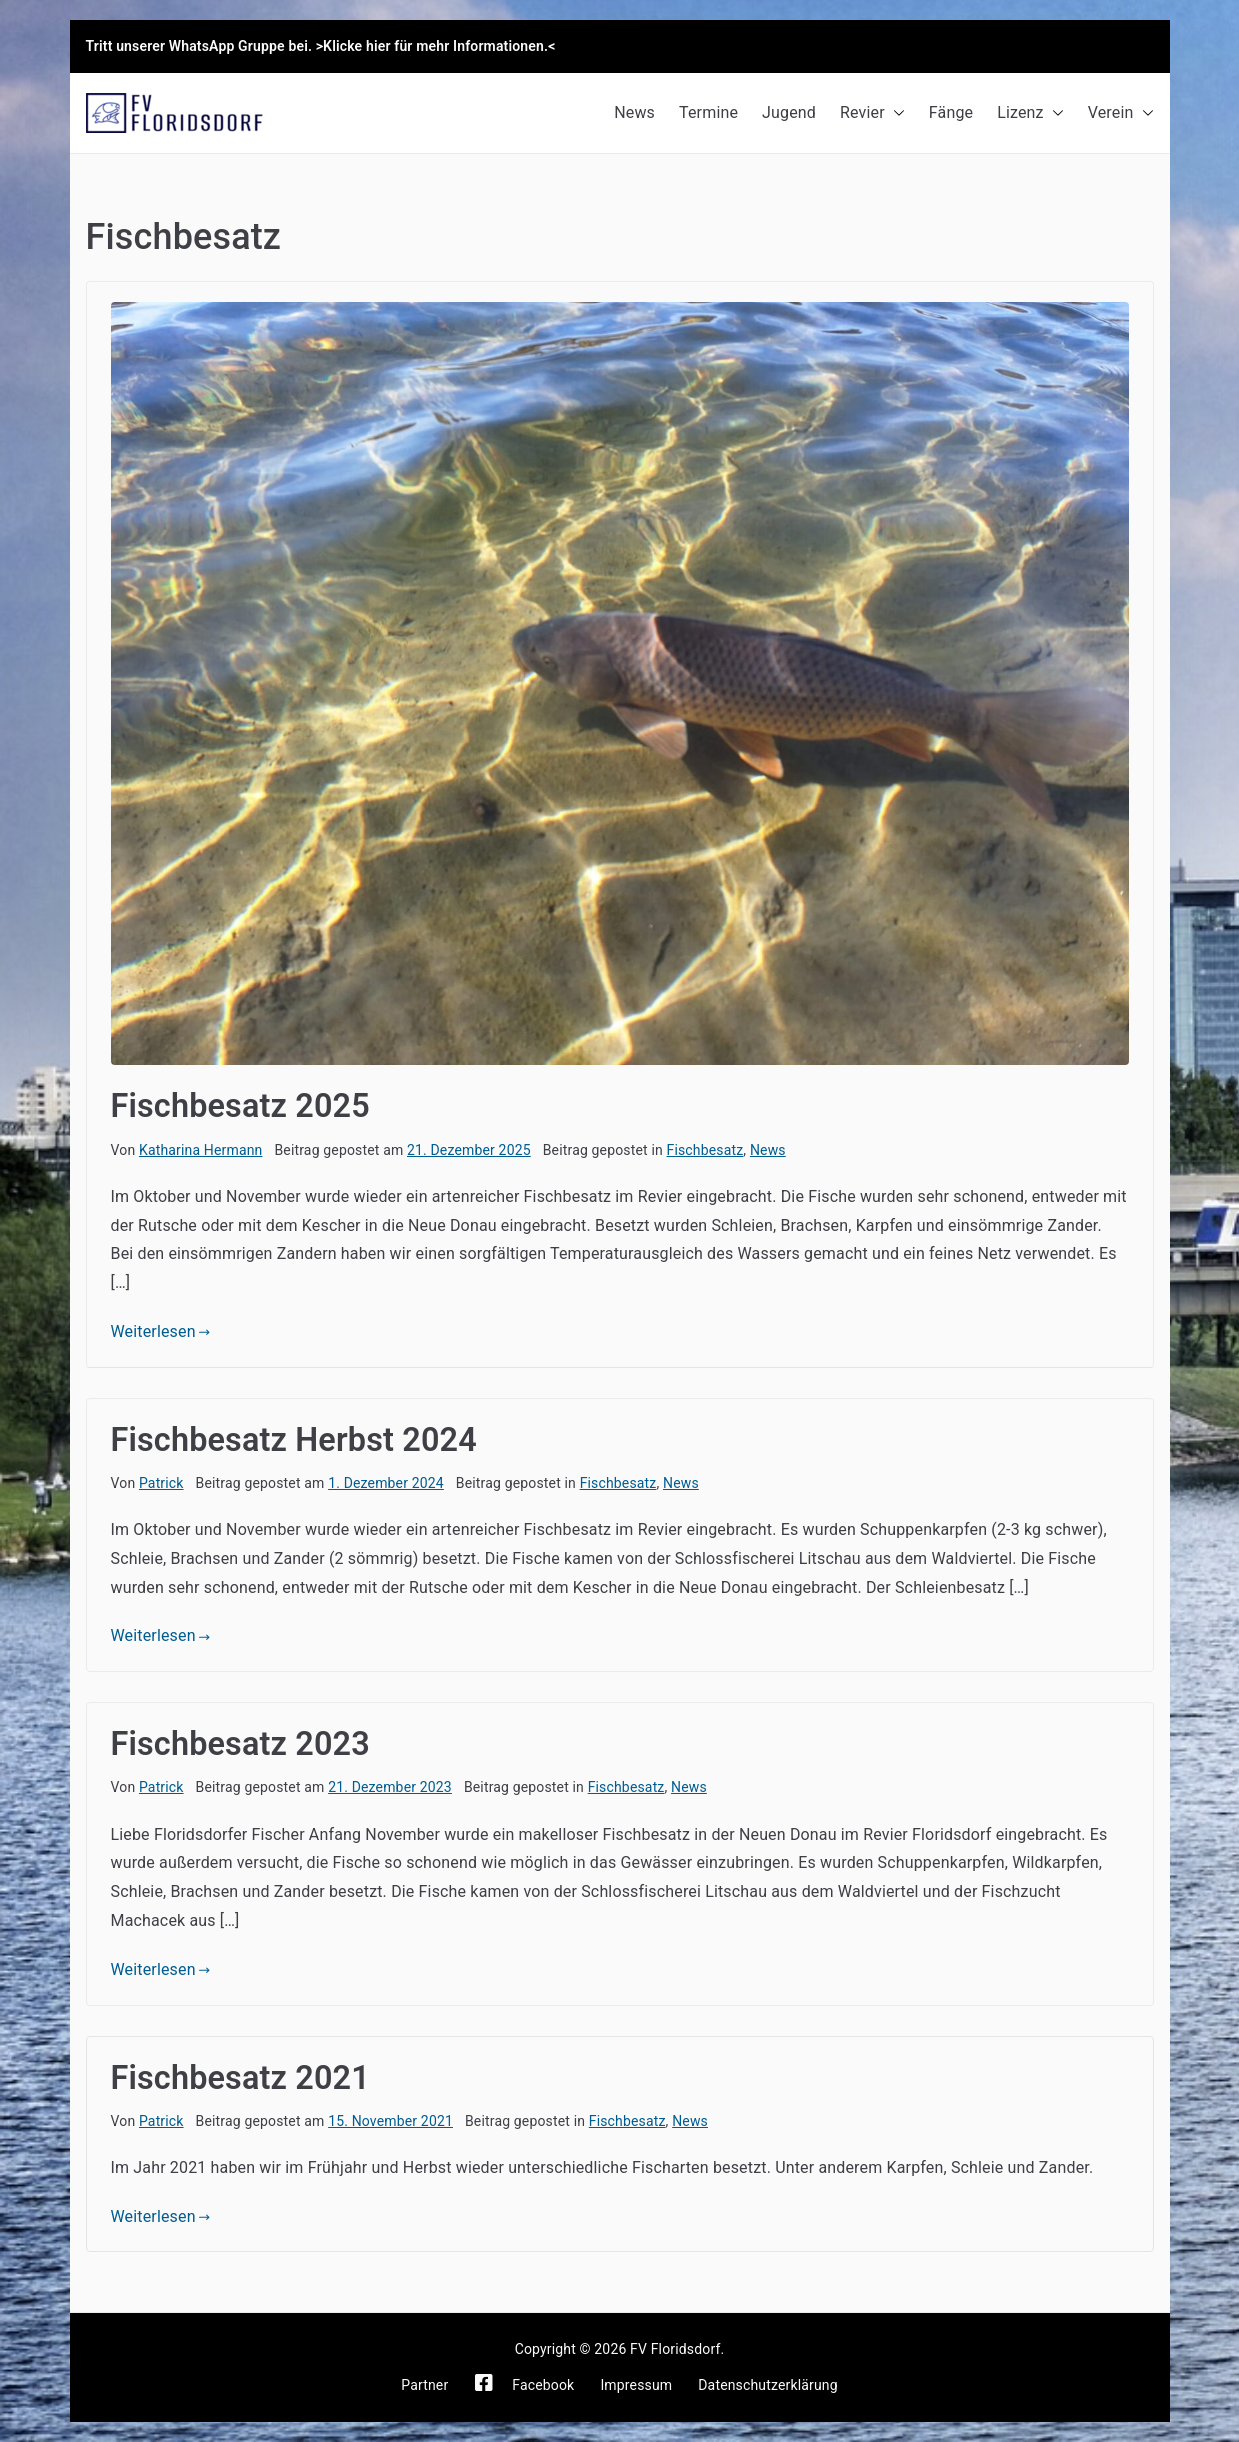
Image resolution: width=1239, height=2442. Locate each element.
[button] (895, 113)
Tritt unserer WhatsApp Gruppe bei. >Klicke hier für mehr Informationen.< (321, 46)
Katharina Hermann (201, 1150)
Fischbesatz (705, 1150)
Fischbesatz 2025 (240, 1106)
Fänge (951, 112)
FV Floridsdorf (675, 2349)
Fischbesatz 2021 (240, 2078)
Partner (424, 2385)
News (634, 112)
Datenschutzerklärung (767, 2385)
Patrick (161, 1483)
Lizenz (1030, 113)
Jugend (789, 112)
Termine (708, 112)
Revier (872, 113)
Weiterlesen (161, 1331)
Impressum (636, 2385)
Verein (1121, 113)
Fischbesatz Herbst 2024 (294, 1440)
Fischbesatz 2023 (240, 1744)
